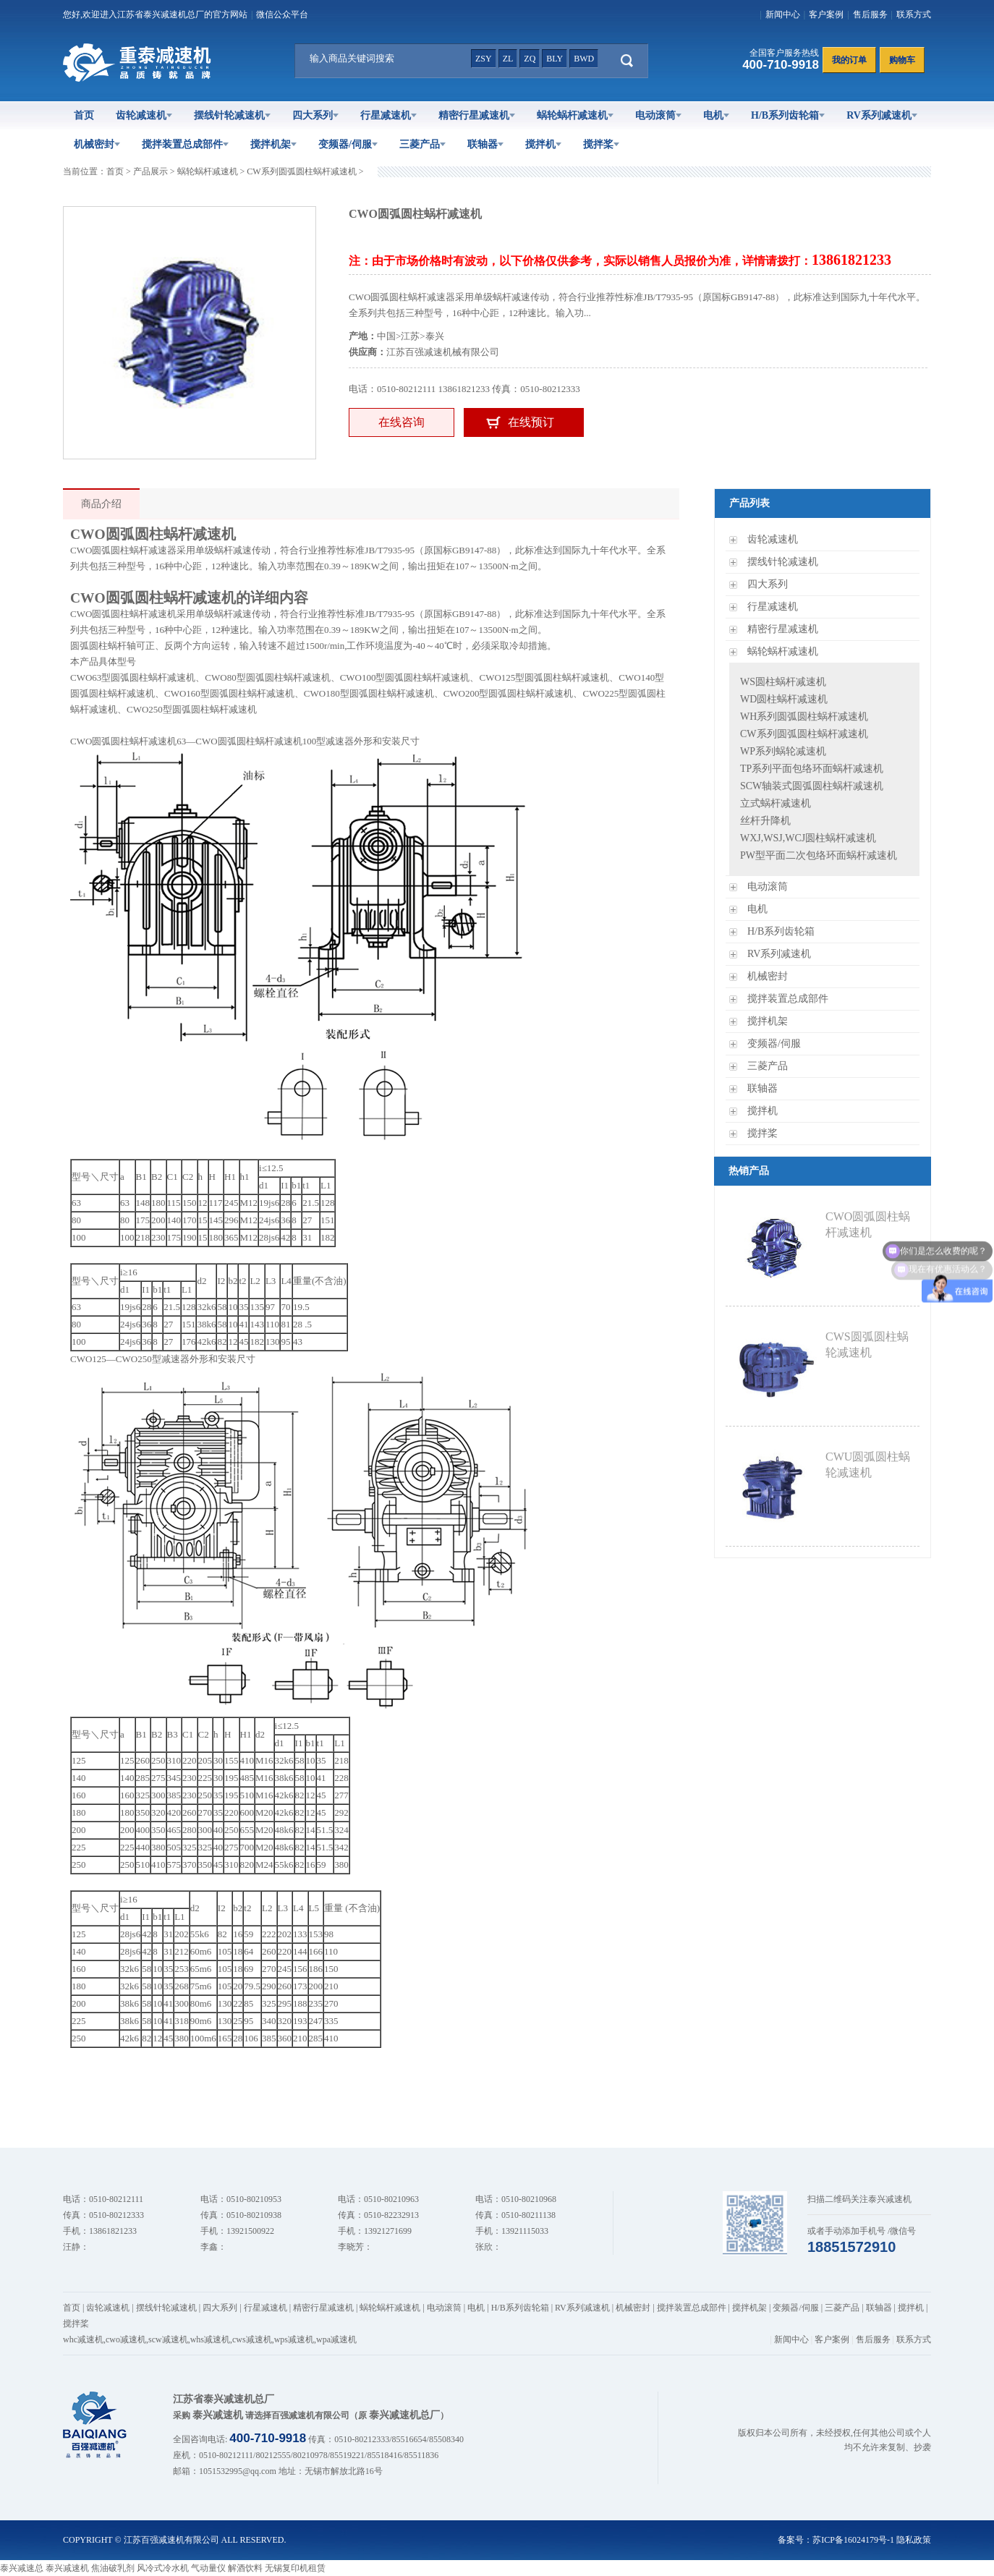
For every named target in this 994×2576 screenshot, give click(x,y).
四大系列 (315, 115)
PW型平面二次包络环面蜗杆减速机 (818, 855)
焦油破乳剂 (113, 2568)
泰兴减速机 (67, 2568)
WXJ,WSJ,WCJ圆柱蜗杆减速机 (808, 838)
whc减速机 (83, 2339)
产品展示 (150, 171)
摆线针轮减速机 (232, 115)
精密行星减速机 (476, 115)
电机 (716, 115)
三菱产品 (422, 144)
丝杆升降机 (765, 820)
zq (529, 59)
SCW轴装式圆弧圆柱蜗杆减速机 (811, 786)
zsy (483, 59)
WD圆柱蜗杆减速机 (784, 699)
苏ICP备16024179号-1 (853, 2540)
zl (508, 59)
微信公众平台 (282, 14)
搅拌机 (543, 144)
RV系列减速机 (881, 115)
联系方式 (913, 14)
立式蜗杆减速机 (775, 803)
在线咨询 (401, 422)
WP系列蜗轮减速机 (783, 751)
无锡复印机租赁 (295, 2568)
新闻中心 (782, 14)
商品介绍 (101, 503)
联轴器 (485, 144)
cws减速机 (252, 2339)
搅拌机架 (273, 144)
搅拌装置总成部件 (185, 144)
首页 (84, 115)
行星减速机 (388, 115)
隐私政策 (913, 2540)
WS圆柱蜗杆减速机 (783, 681)
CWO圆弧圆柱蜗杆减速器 (123, 550)
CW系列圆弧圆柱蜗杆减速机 (301, 171)
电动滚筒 (658, 115)
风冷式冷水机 (163, 2568)
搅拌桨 (601, 144)
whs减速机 (210, 2339)
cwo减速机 (126, 2339)
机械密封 (97, 144)
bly (554, 59)
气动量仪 (208, 2568)
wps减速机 (294, 2339)
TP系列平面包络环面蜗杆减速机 (811, 768)
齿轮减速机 (144, 115)
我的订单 (849, 60)
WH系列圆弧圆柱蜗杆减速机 (804, 716)
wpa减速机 (336, 2339)
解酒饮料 (245, 2568)
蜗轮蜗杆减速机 (575, 115)
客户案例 (826, 14)
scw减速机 (168, 2339)
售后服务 (870, 14)
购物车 (902, 60)
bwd (584, 59)
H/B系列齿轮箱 (788, 115)
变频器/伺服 (348, 144)
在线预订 (531, 422)
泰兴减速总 (21, 2568)
